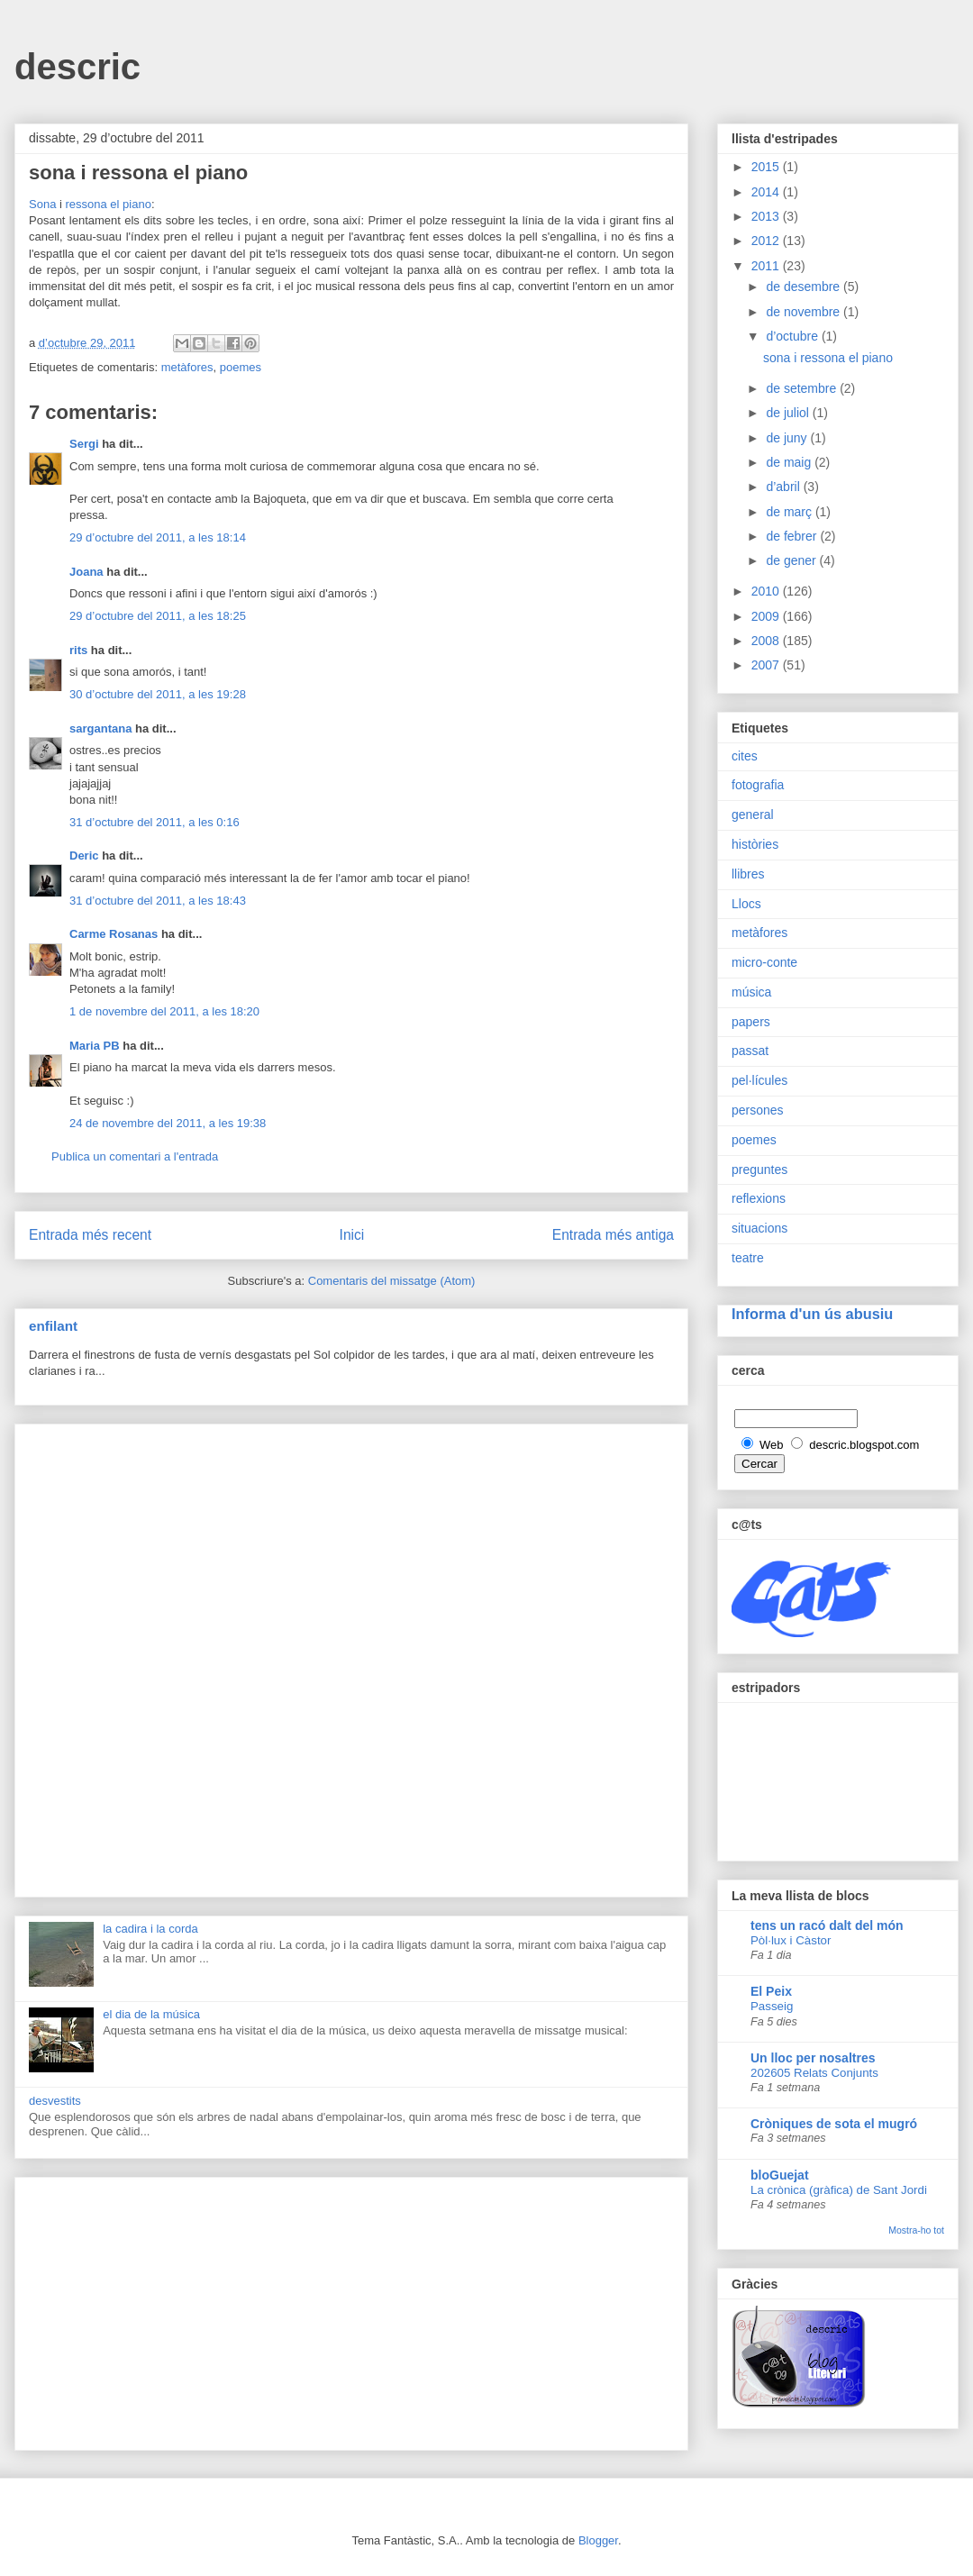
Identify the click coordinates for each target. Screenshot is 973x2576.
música (751, 992)
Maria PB (94, 1045)
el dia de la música (151, 2014)
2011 (767, 266)
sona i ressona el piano (828, 357)
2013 (767, 216)
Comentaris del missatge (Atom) (392, 1281)
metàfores (187, 367)
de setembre (803, 388)
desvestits (55, 2100)
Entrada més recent (90, 1234)
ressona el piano (108, 204)
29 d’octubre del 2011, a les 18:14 (157, 537)
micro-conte (764, 962)
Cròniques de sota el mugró (833, 2123)
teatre (748, 1258)
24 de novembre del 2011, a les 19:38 (167, 1123)
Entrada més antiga (613, 1234)
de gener (792, 560)
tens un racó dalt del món (827, 1925)
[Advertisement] (351, 1657)
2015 (767, 166)
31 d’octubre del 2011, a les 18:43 (157, 900)
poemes (240, 367)
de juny (788, 438)
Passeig (771, 2006)
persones (758, 1110)
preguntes (759, 1169)
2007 (767, 665)
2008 (767, 640)
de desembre (804, 286)
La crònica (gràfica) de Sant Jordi (838, 2190)
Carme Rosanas (113, 934)
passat (750, 1050)
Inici (352, 1234)
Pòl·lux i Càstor (790, 1940)
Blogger (598, 2540)
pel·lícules (759, 1080)
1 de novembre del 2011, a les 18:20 (164, 1011)
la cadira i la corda (150, 1928)
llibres (748, 874)
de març (790, 512)
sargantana (100, 728)
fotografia (758, 785)
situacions (759, 1228)
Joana (86, 571)
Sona (42, 204)
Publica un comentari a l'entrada (134, 1156)
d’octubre (793, 336)
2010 (767, 591)
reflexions (759, 1198)
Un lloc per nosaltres (812, 2058)
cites (745, 756)
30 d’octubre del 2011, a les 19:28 (157, 694)
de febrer (793, 536)
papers (751, 1022)
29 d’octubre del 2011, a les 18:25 (157, 616)
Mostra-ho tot (916, 2230)
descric (77, 66)
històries (755, 844)
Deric (84, 855)
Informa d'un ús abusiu (812, 1314)
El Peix (771, 1991)
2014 (767, 192)
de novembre (804, 312)
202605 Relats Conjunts (814, 2073)
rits (78, 650)
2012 (767, 240)
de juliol (789, 412)
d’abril (784, 486)
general (753, 814)
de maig (790, 462)
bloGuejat (779, 2175)
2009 (767, 616)
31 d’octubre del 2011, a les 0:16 (154, 822)
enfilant (53, 1326)
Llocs (746, 904)
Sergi (84, 444)
